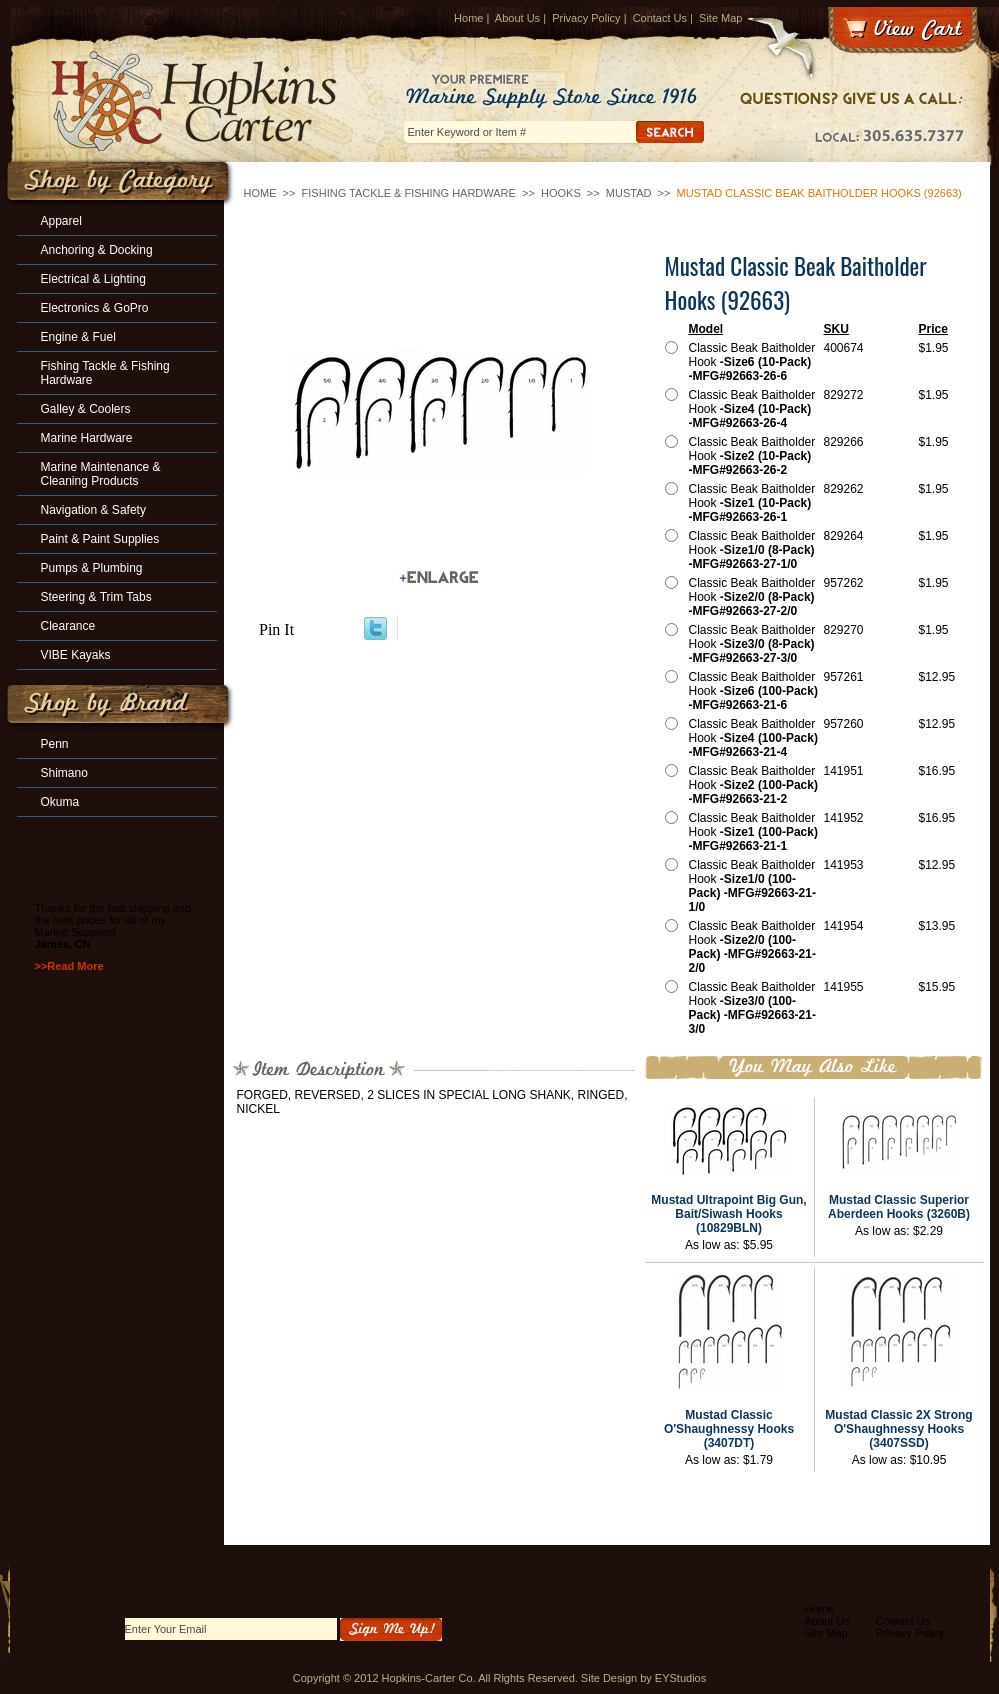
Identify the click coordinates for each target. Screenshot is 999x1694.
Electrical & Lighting (93, 279)
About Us (517, 18)
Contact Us (660, 18)
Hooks (561, 193)
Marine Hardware (87, 438)
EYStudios (680, 1678)
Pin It (276, 629)
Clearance (68, 626)
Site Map (720, 18)
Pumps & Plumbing (92, 568)
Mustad (629, 193)
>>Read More (69, 966)
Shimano (64, 773)
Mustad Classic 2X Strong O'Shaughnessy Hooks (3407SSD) (898, 1429)
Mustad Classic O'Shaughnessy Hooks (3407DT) (729, 1429)
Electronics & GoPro (95, 308)
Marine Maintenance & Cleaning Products (101, 474)
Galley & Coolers (86, 409)
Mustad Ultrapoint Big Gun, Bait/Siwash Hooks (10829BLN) (728, 1214)
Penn (55, 744)
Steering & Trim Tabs (96, 597)
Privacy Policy (586, 18)
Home (468, 18)
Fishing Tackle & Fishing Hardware (409, 193)
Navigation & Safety (93, 510)
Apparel (61, 221)
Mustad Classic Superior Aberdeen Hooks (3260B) (899, 1207)
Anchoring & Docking (97, 250)
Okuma (60, 802)
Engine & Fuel (78, 337)
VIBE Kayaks (76, 655)
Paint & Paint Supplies (100, 539)
